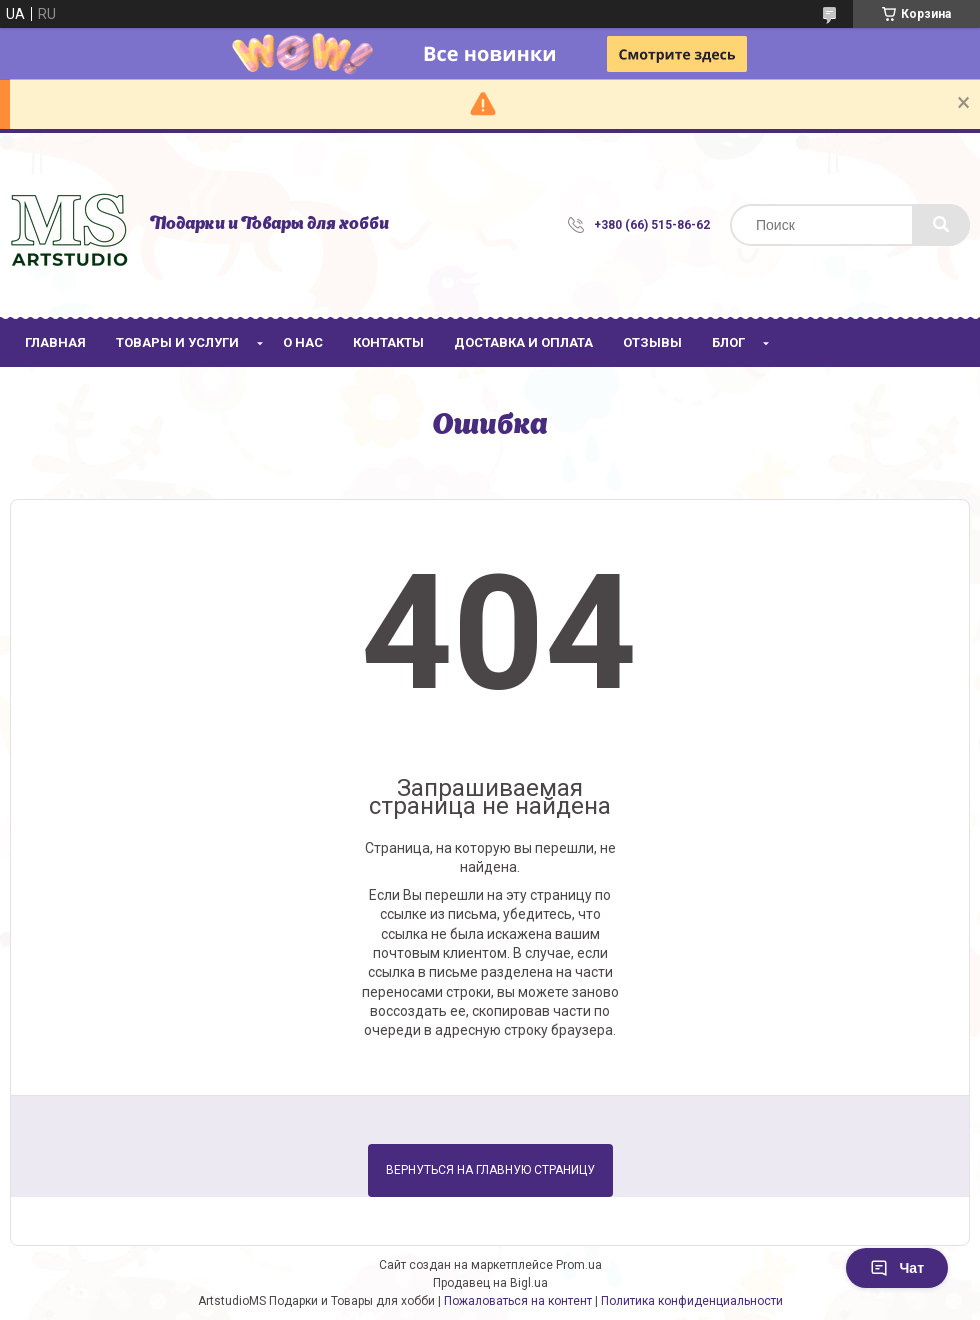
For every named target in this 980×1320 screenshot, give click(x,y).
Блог (728, 342)
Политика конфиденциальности (692, 1301)
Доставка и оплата (523, 342)
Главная (55, 342)
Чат (897, 1268)
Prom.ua (579, 1265)
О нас (303, 342)
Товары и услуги (177, 342)
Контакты (388, 342)
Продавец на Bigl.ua (490, 1283)
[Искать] (941, 225)
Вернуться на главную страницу (490, 1170)
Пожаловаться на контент (518, 1301)
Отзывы (652, 342)
